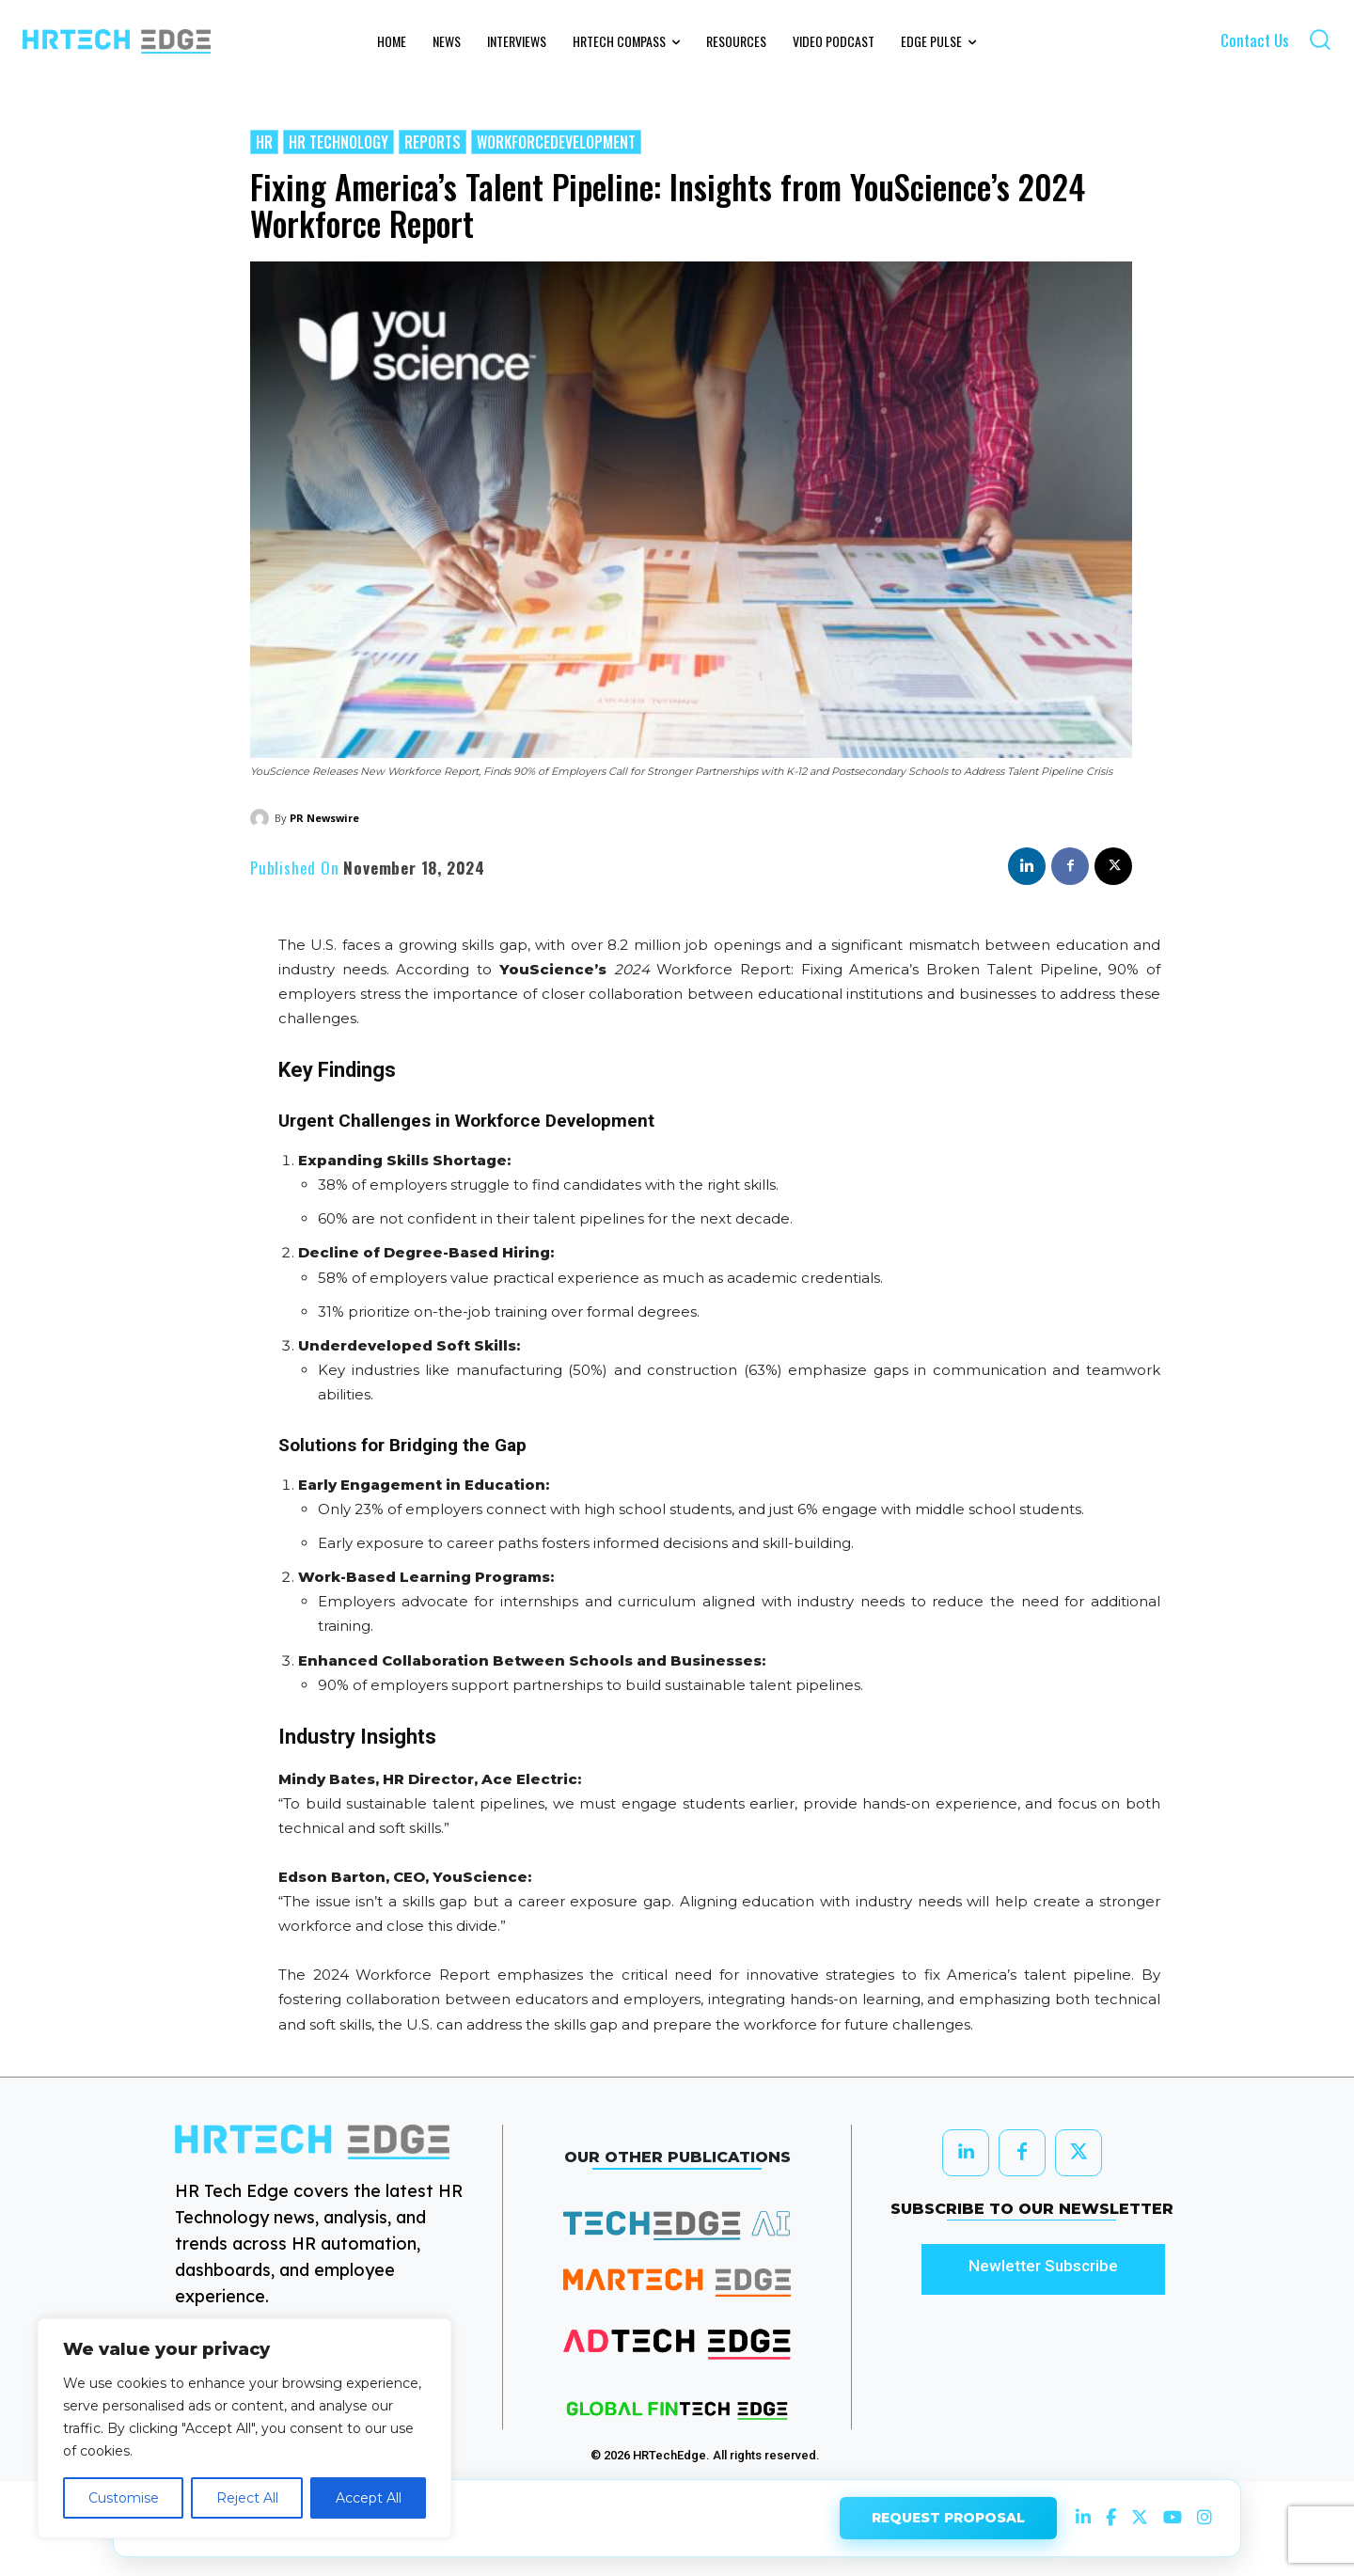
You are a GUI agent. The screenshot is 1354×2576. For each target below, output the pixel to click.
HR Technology (338, 142)
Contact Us (1254, 40)
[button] (1319, 39)
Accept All (368, 2497)
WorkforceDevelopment (556, 142)
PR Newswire (324, 818)
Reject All (247, 2497)
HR (264, 142)
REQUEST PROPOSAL (948, 2515)
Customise (123, 2497)
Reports (432, 142)
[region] (244, 2428)
